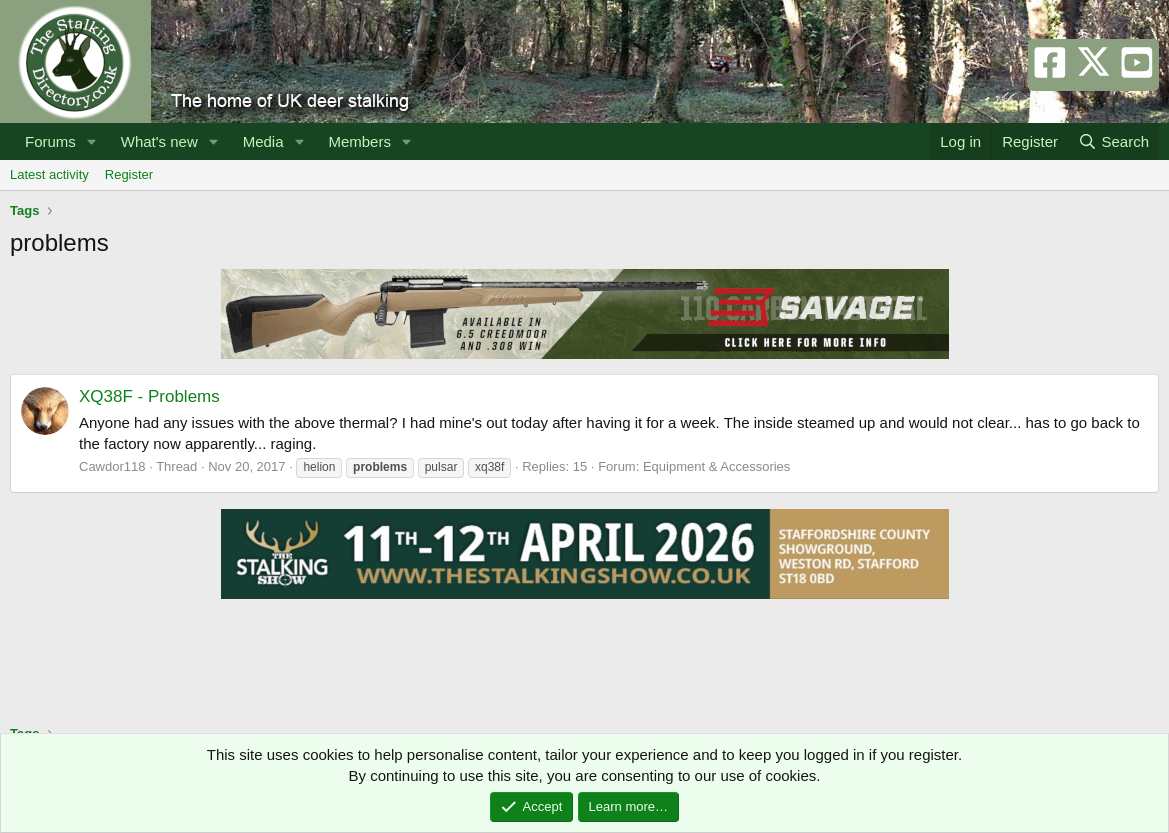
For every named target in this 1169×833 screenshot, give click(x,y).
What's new (159, 141)
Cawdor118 (112, 466)
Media (263, 141)
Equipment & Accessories (716, 466)
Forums (50, 141)
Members (359, 141)
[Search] (1113, 141)
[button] (92, 141)
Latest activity (49, 174)
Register (129, 174)
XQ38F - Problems (149, 396)
